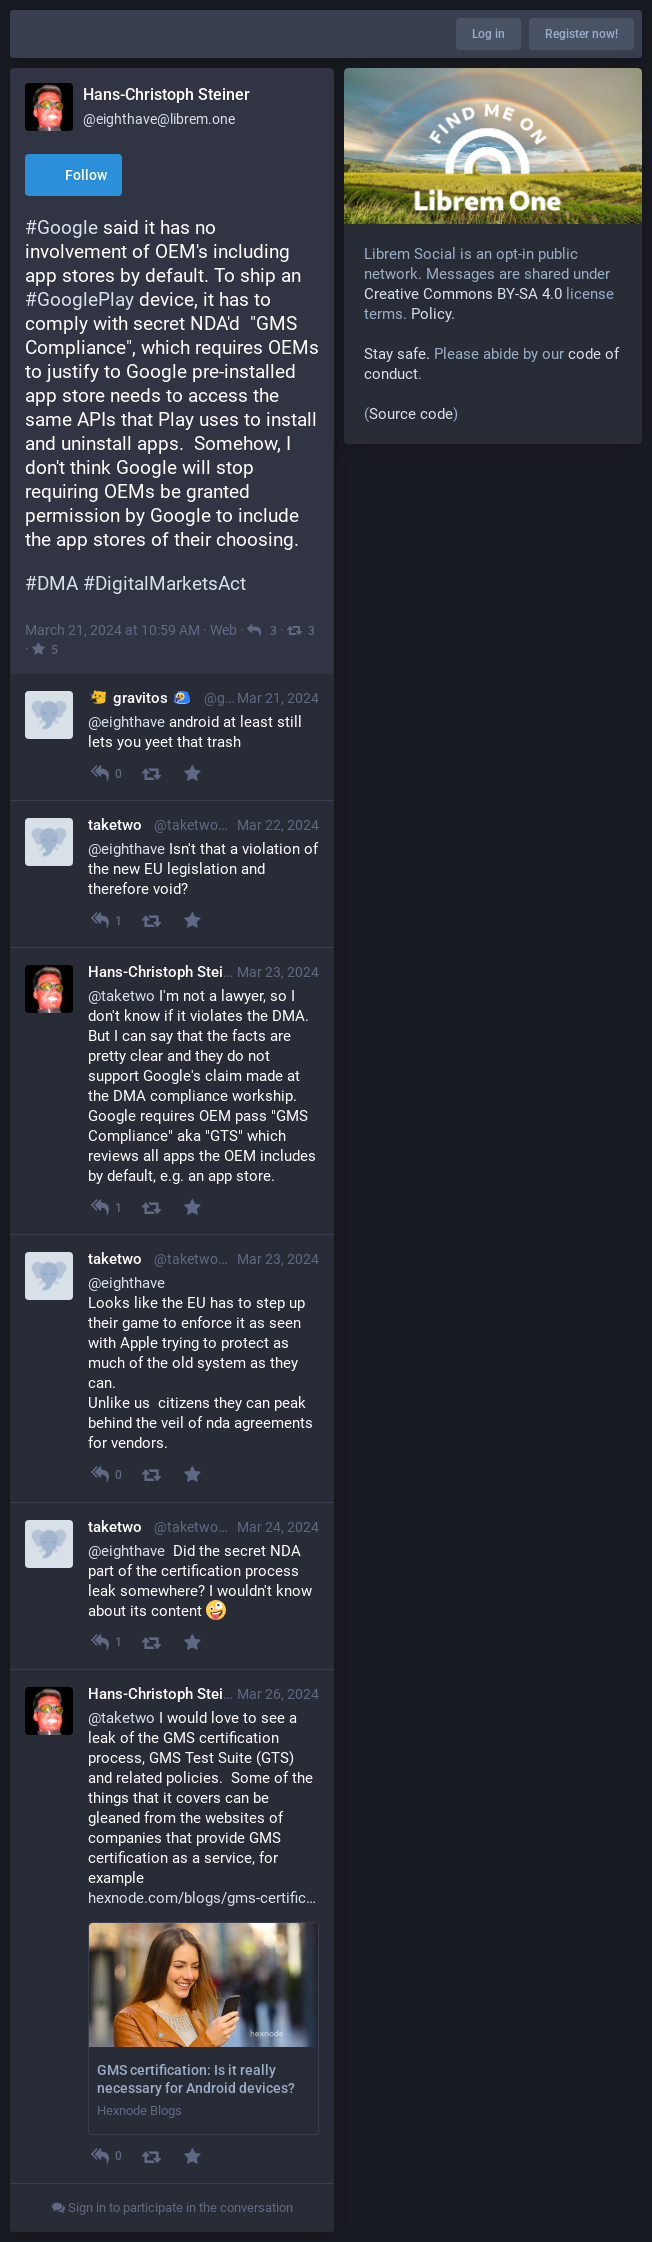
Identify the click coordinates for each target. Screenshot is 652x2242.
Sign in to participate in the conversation (172, 2207)
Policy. (433, 314)
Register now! (581, 34)
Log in (488, 34)
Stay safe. (397, 354)
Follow (73, 176)
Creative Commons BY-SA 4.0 (463, 294)
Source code (411, 414)
